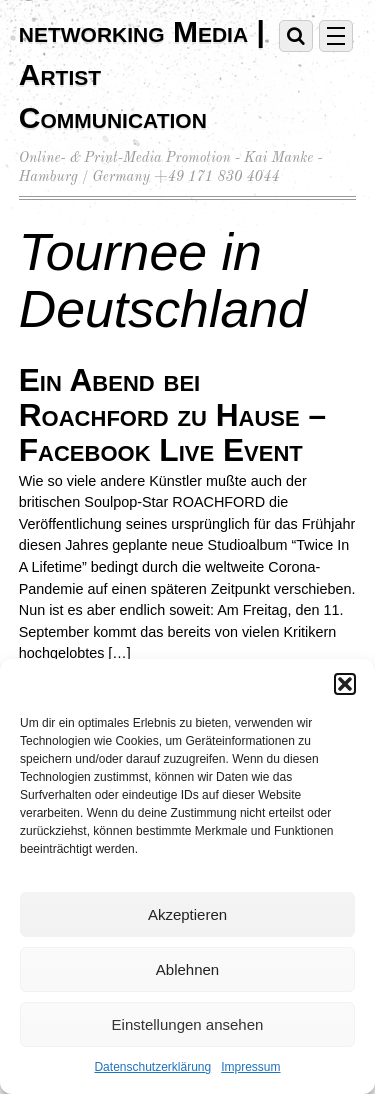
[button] (345, 684)
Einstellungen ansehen (188, 1024)
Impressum (250, 1067)
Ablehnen (187, 969)
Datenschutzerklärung (152, 1067)
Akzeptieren (187, 914)
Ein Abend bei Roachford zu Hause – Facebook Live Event (172, 415)
